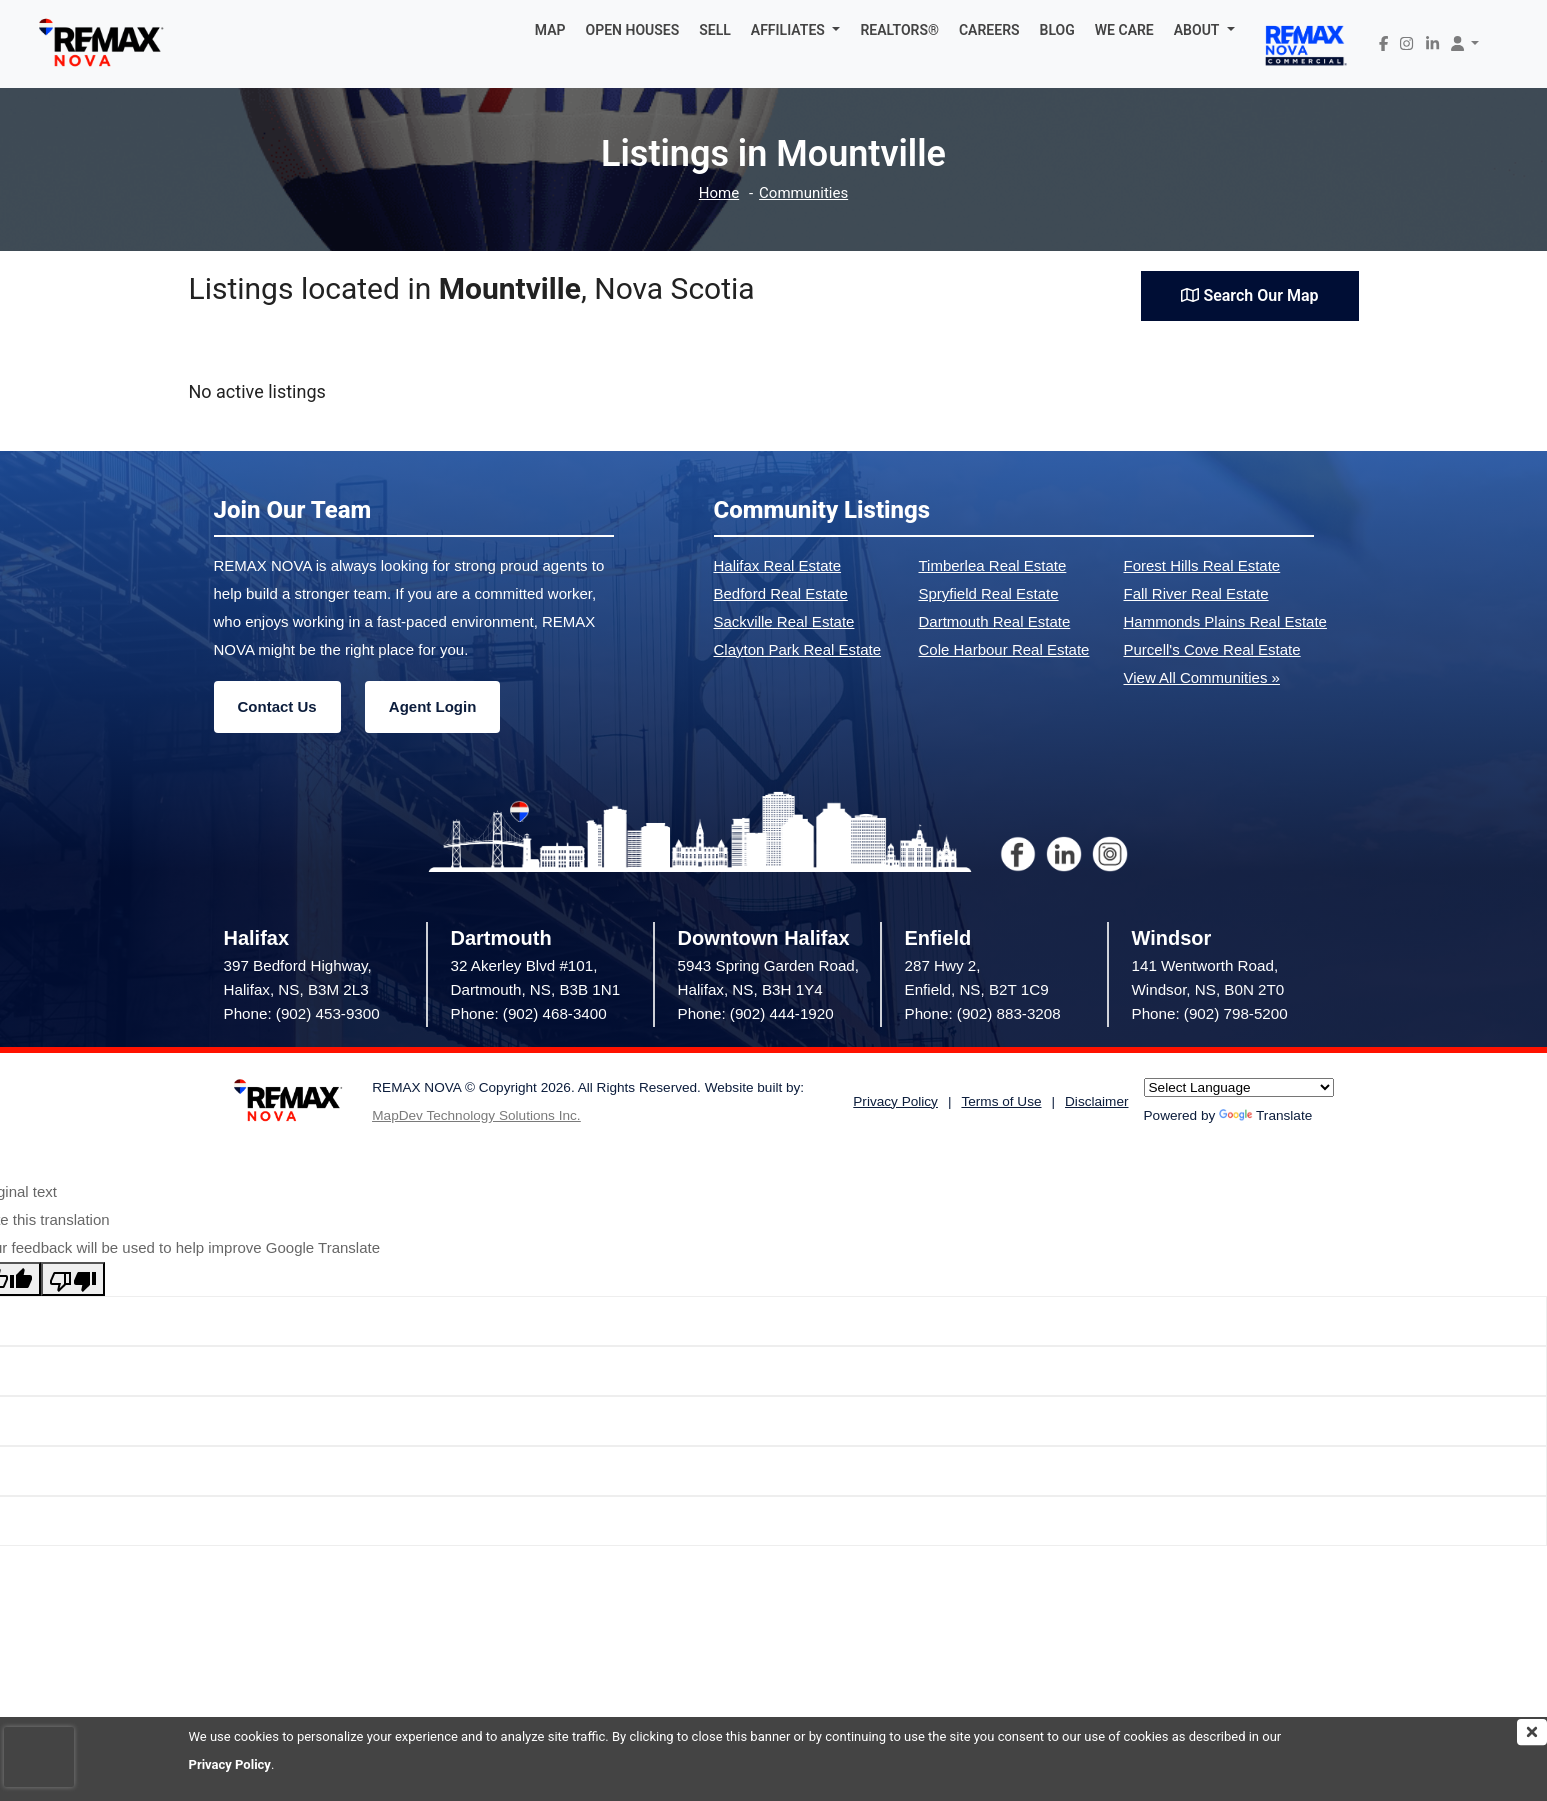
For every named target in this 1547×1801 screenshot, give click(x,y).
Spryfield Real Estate (989, 593)
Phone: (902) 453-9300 (302, 1013)
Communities (803, 193)
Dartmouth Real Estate (995, 621)
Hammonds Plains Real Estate (1225, 621)
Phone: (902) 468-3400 (529, 1013)
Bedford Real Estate (781, 593)
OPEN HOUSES (633, 30)
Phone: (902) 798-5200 (1210, 1013)
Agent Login (432, 706)
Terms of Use (1001, 1101)
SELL (715, 30)
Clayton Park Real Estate (798, 649)
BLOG (1057, 30)
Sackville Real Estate (784, 621)
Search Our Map (1249, 295)
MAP (550, 30)
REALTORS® (899, 30)
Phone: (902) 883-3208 (983, 1013)
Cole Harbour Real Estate (1004, 649)
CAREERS (989, 30)
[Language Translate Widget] (1239, 1087)
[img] (1532, 1732)
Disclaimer (1096, 1101)
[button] (796, 30)
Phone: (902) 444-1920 (756, 1013)
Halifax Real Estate (778, 565)
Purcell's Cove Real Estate (1212, 649)
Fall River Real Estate (1196, 593)
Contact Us (277, 706)
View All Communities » (1202, 677)
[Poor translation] (73, 1279)
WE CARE (1124, 30)
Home (719, 193)
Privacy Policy (230, 1764)
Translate (1265, 1115)
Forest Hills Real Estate (1202, 565)
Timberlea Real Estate (993, 565)
